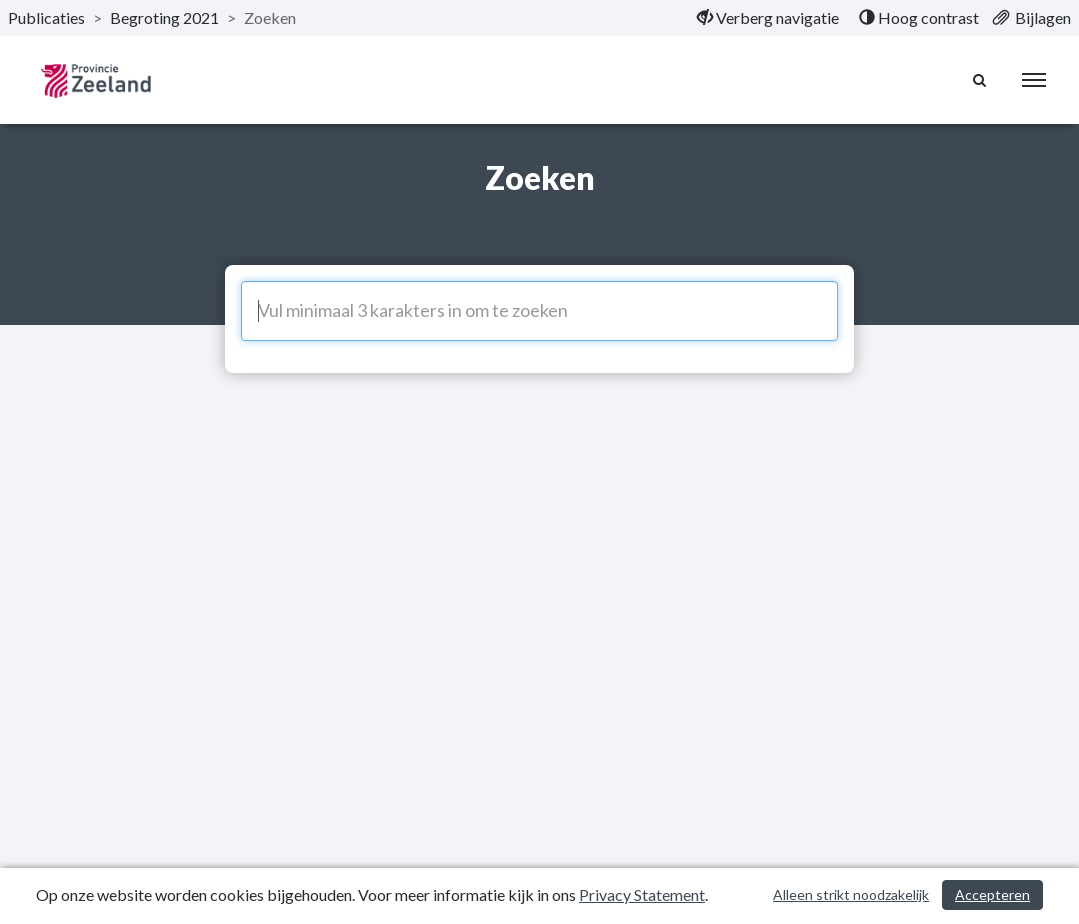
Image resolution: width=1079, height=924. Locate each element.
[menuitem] (768, 18)
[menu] (1034, 80)
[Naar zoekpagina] (980, 80)
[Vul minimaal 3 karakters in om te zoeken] (539, 311)
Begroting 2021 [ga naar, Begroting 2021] (164, 17)
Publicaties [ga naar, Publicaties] (46, 17)
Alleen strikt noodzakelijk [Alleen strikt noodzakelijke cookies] (851, 894)
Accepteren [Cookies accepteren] (992, 894)
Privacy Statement (642, 894)
